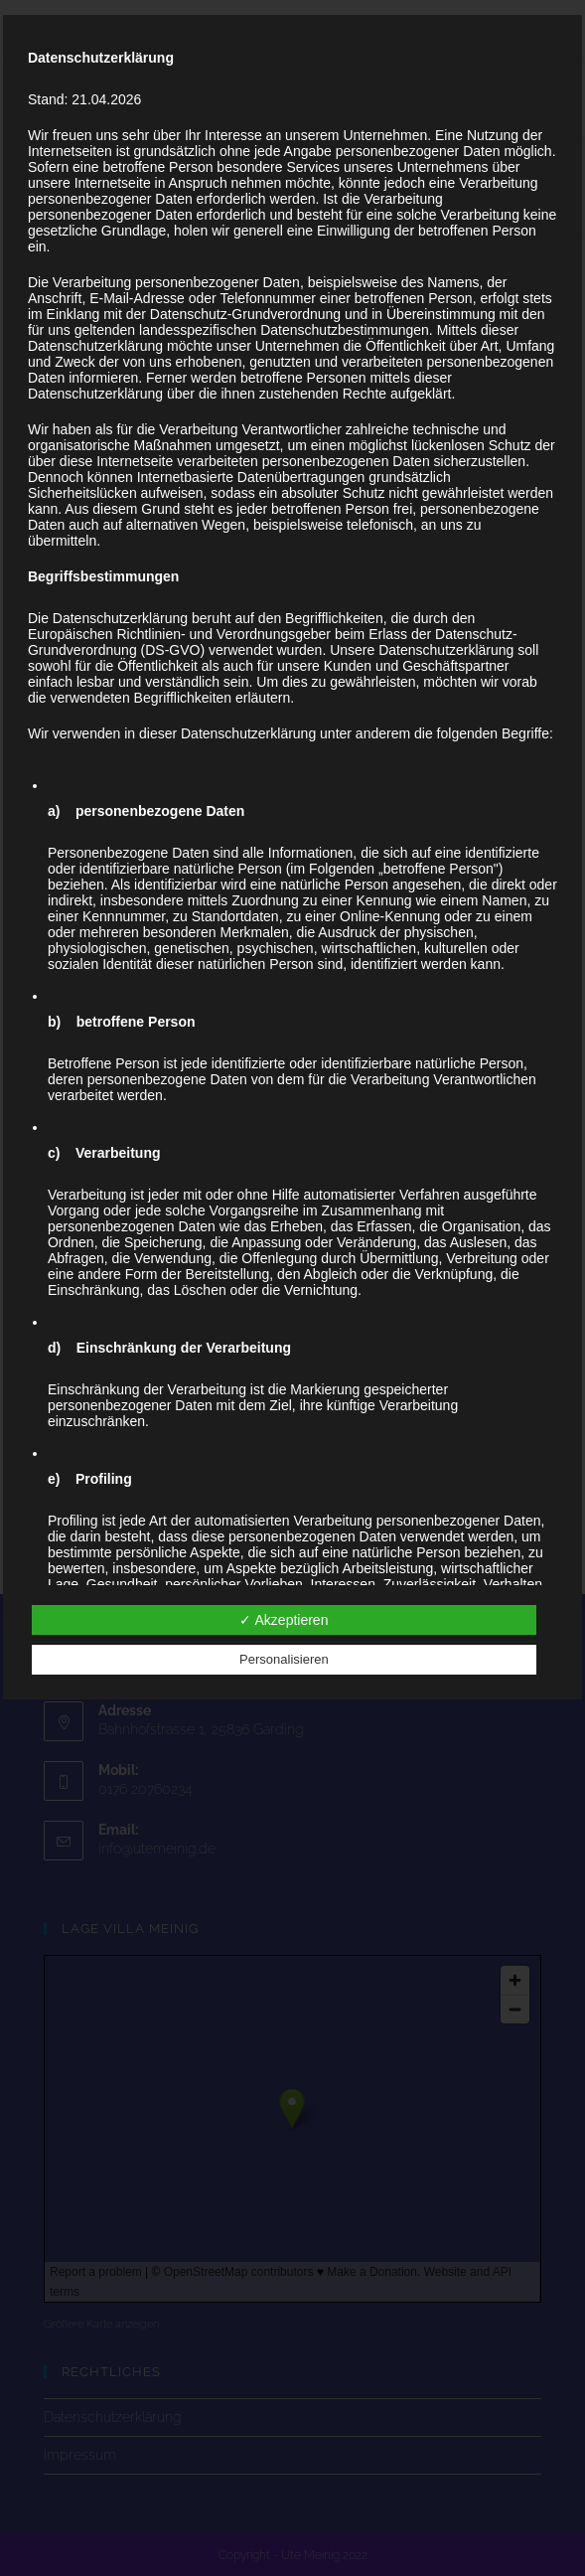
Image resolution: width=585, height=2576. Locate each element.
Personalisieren (284, 1659)
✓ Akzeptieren (283, 1620)
